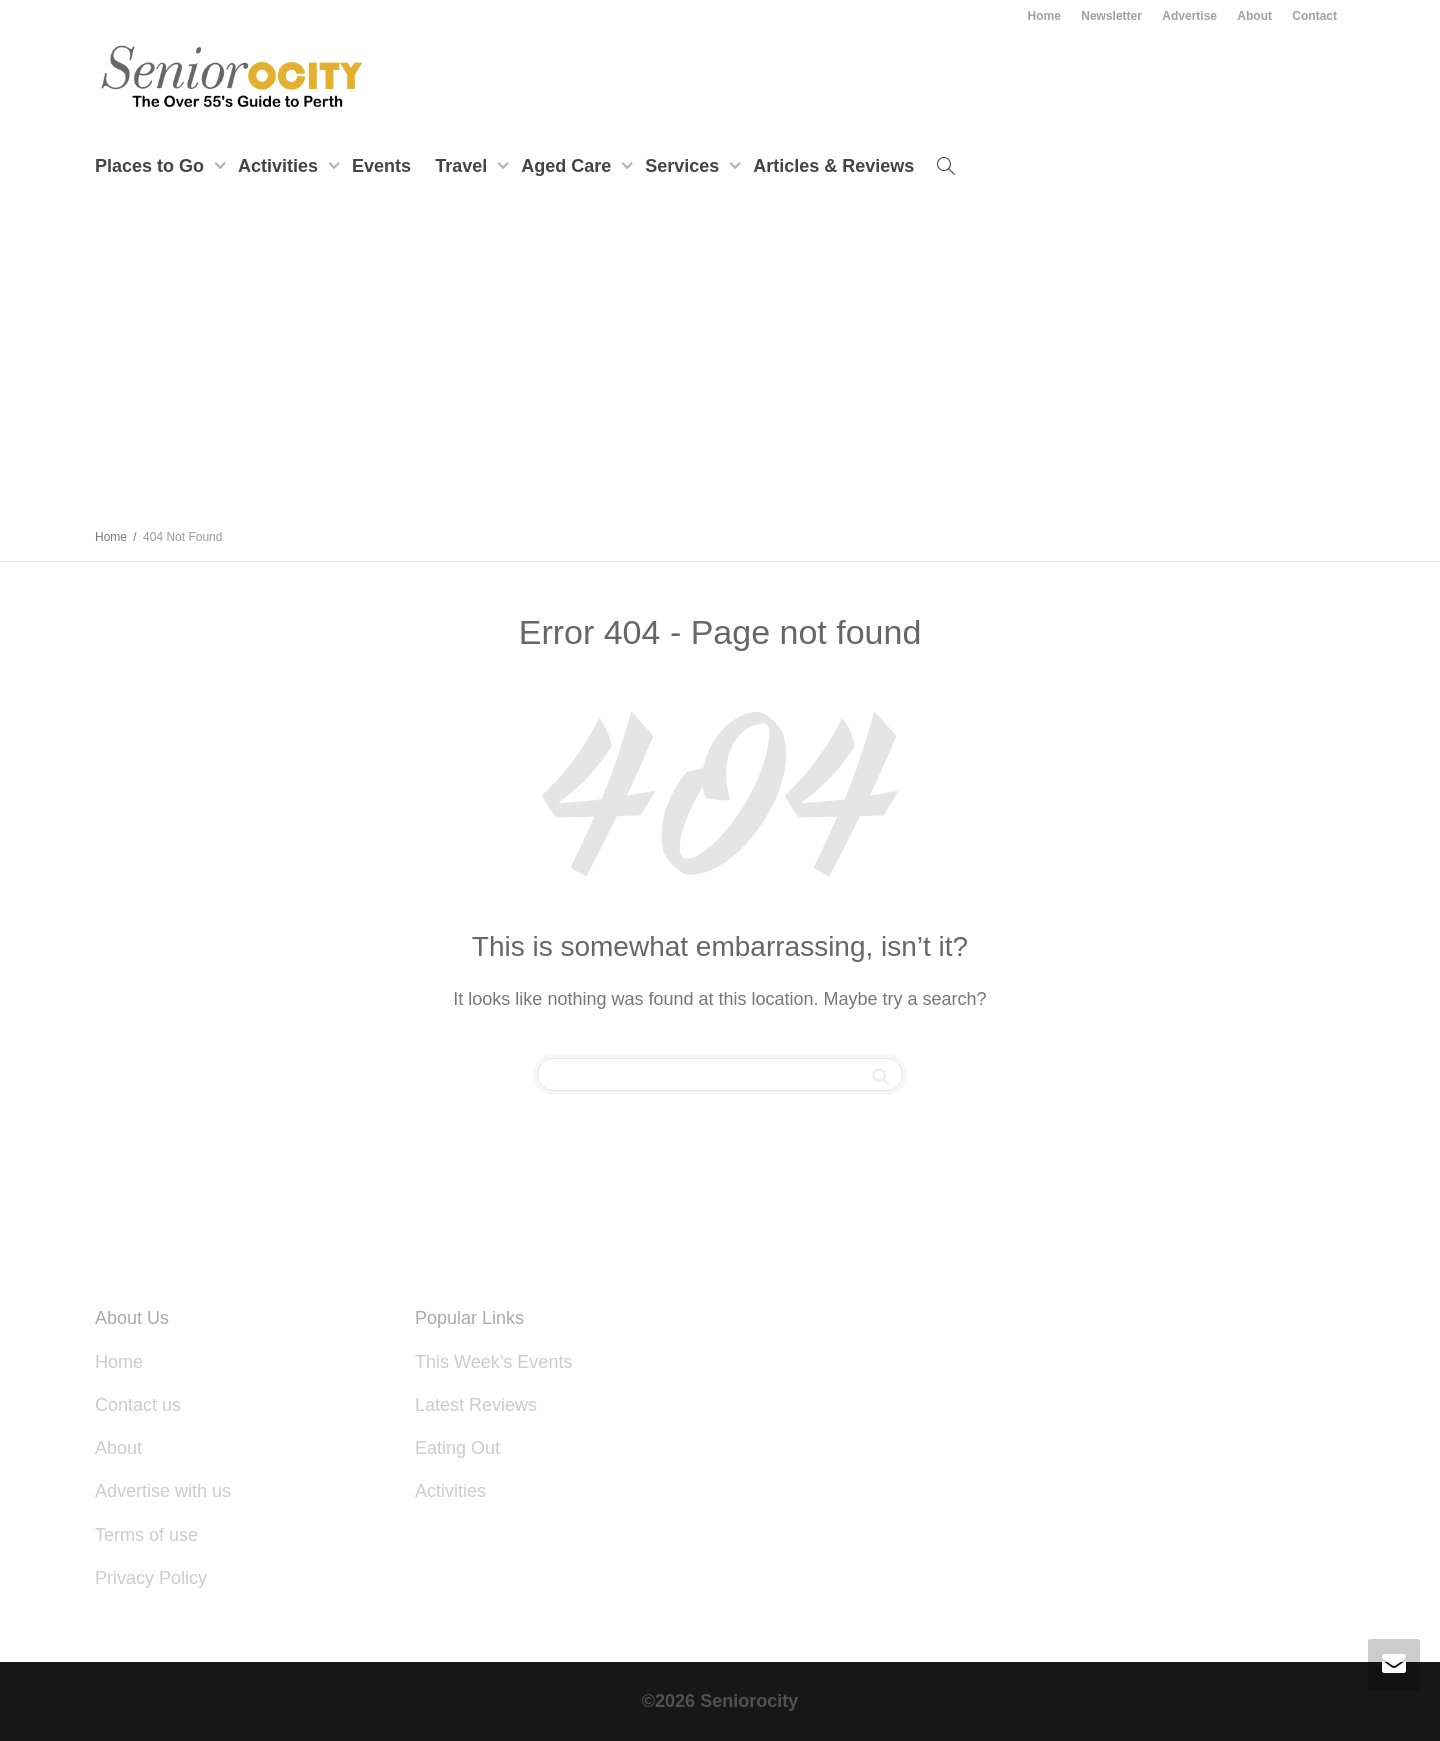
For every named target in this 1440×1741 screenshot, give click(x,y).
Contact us (138, 1405)
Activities (280, 166)
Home (1044, 16)
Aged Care (568, 166)
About (1254, 16)
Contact (1314, 16)
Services (684, 166)
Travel (463, 166)
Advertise (1189, 16)
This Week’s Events (493, 1362)
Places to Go (152, 166)
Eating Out (457, 1448)
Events (381, 166)
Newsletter (1111, 16)
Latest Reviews (476, 1405)
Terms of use (146, 1535)
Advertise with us (163, 1491)
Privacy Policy (151, 1578)
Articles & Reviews (833, 166)
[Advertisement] (720, 363)
